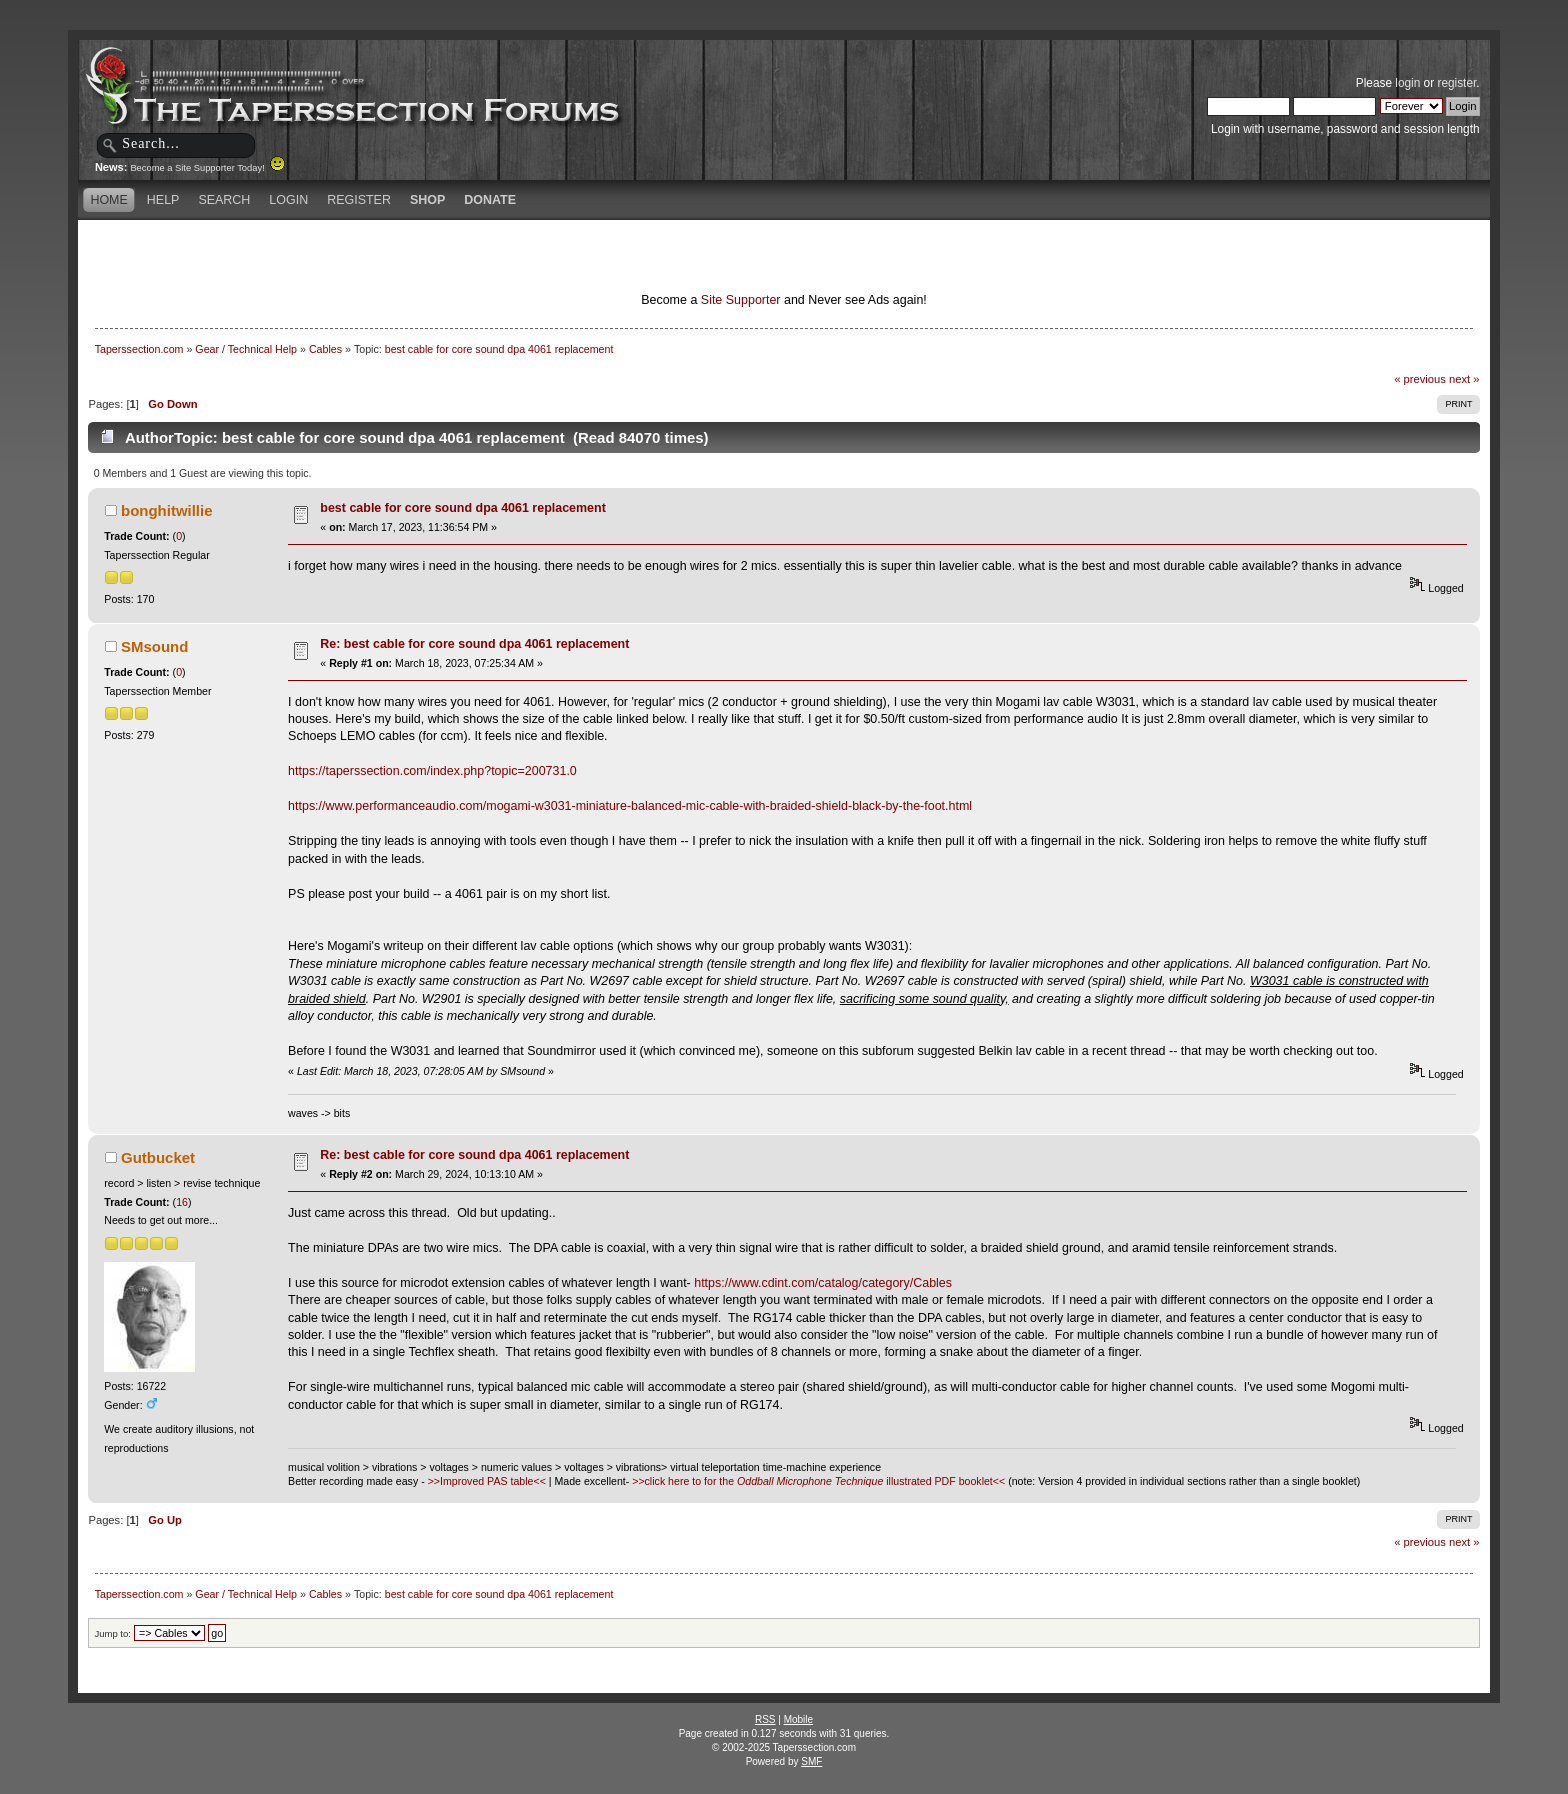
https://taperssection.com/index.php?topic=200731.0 (432, 771)
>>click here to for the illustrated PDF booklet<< (818, 1481)
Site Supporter (741, 300)
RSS (765, 1719)
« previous (1420, 379)
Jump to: (112, 1633)
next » (1464, 379)
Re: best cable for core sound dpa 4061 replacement (474, 644)
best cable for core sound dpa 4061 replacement (463, 508)
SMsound (154, 646)
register (1456, 83)
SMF (811, 1761)
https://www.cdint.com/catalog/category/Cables (823, 1283)
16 (182, 1202)
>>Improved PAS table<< (487, 1481)
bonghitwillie (166, 510)
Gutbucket (158, 1157)
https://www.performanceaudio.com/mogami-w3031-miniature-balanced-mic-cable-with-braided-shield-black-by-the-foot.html (630, 806)
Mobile (798, 1719)
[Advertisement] (548, 255)
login (1407, 83)
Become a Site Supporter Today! (207, 168)
